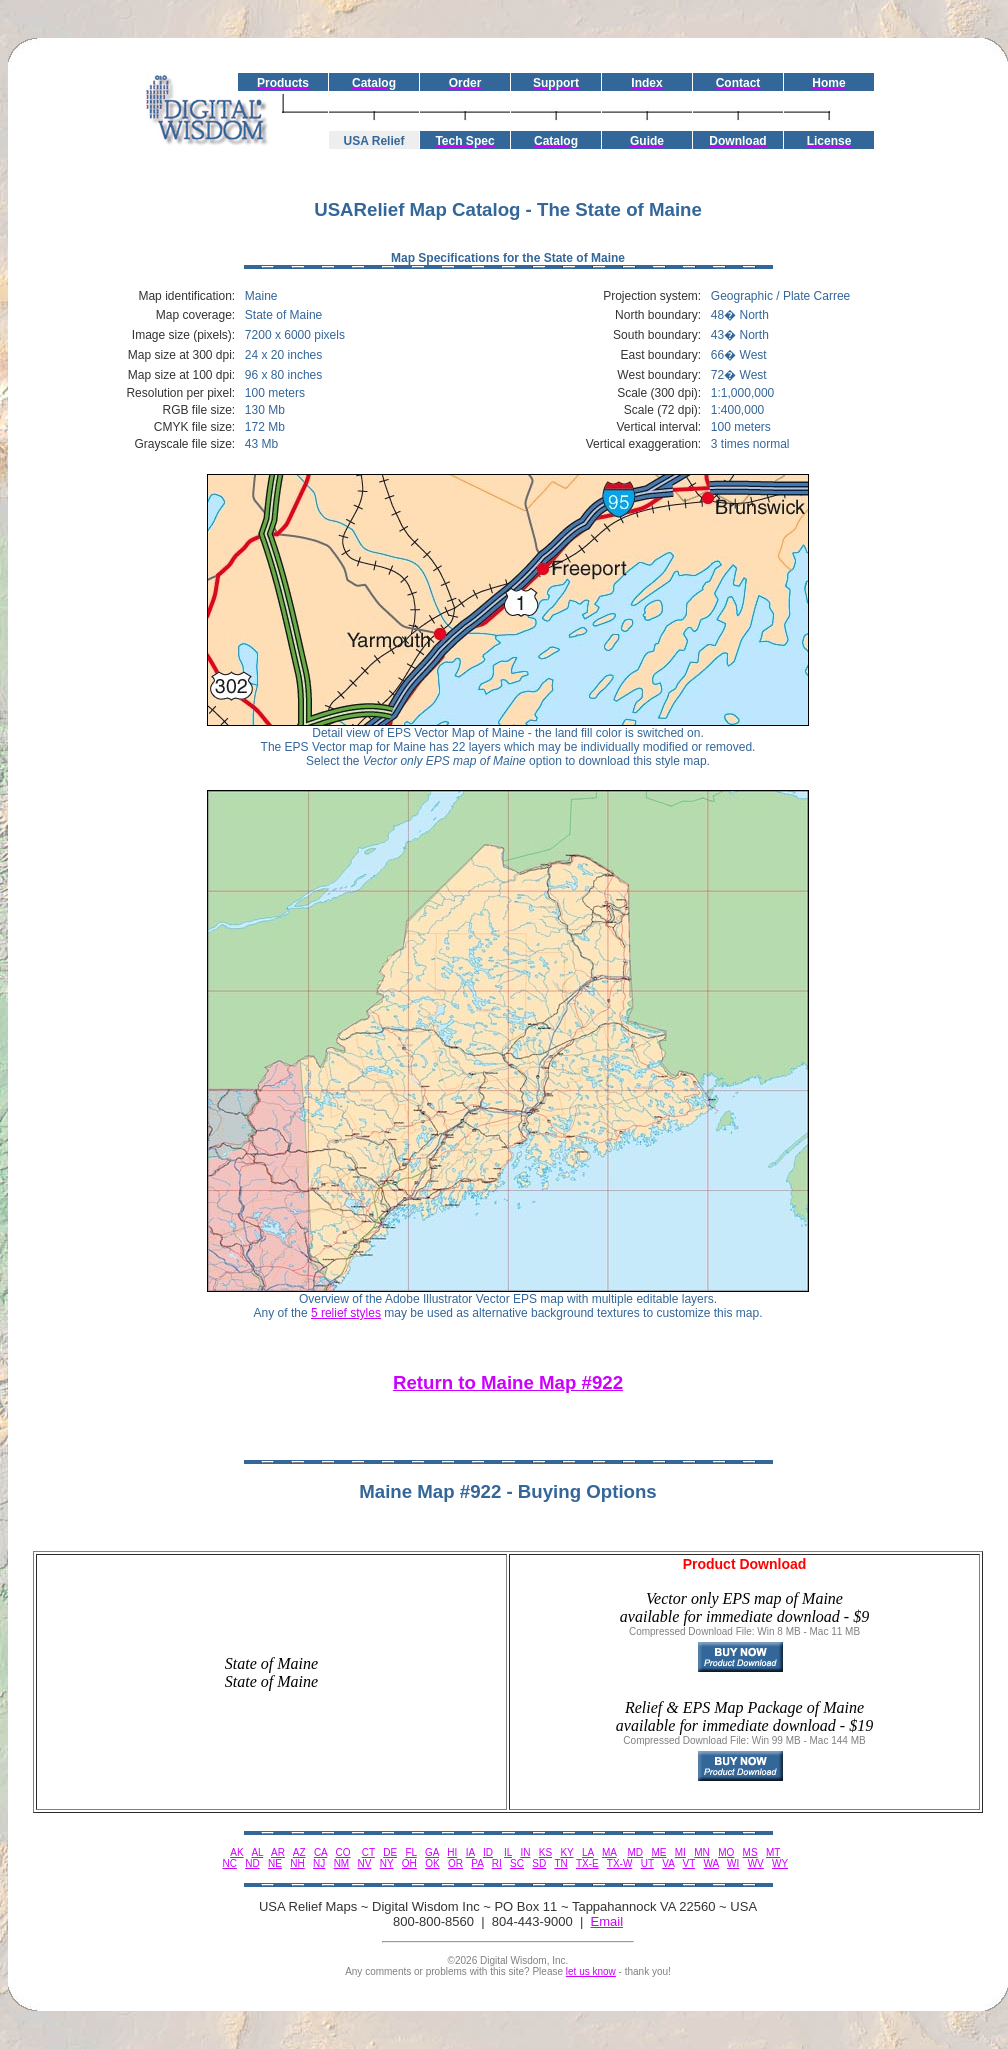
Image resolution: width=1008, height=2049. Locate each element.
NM (342, 1863)
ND (252, 1863)
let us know (591, 1971)
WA (711, 1863)
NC (229, 1863)
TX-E (587, 1863)
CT (368, 1852)
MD (636, 1852)
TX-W (620, 1863)
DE (390, 1852)
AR (278, 1852)
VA (668, 1863)
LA (588, 1852)
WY (780, 1863)
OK (432, 1863)
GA (432, 1852)
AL (257, 1852)
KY (566, 1852)
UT (647, 1863)
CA (320, 1852)
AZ (299, 1852)
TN (560, 1863)
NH (297, 1863)
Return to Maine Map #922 (508, 1382)
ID (488, 1852)
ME (658, 1852)
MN (702, 1852)
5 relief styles (346, 1313)
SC (517, 1863)
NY (387, 1863)
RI (497, 1863)
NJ (319, 1863)
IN (525, 1852)
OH (409, 1863)
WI (733, 1863)
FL (410, 1852)
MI (680, 1852)
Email (607, 1921)
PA (477, 1863)
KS (545, 1852)
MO (726, 1852)
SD (539, 1863)
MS (750, 1852)
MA (609, 1852)
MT (773, 1852)
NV (365, 1863)
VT (689, 1863)
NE (275, 1863)
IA (470, 1852)
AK (236, 1852)
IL (508, 1852)
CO (343, 1852)
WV (756, 1863)
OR (455, 1863)
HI (452, 1852)
